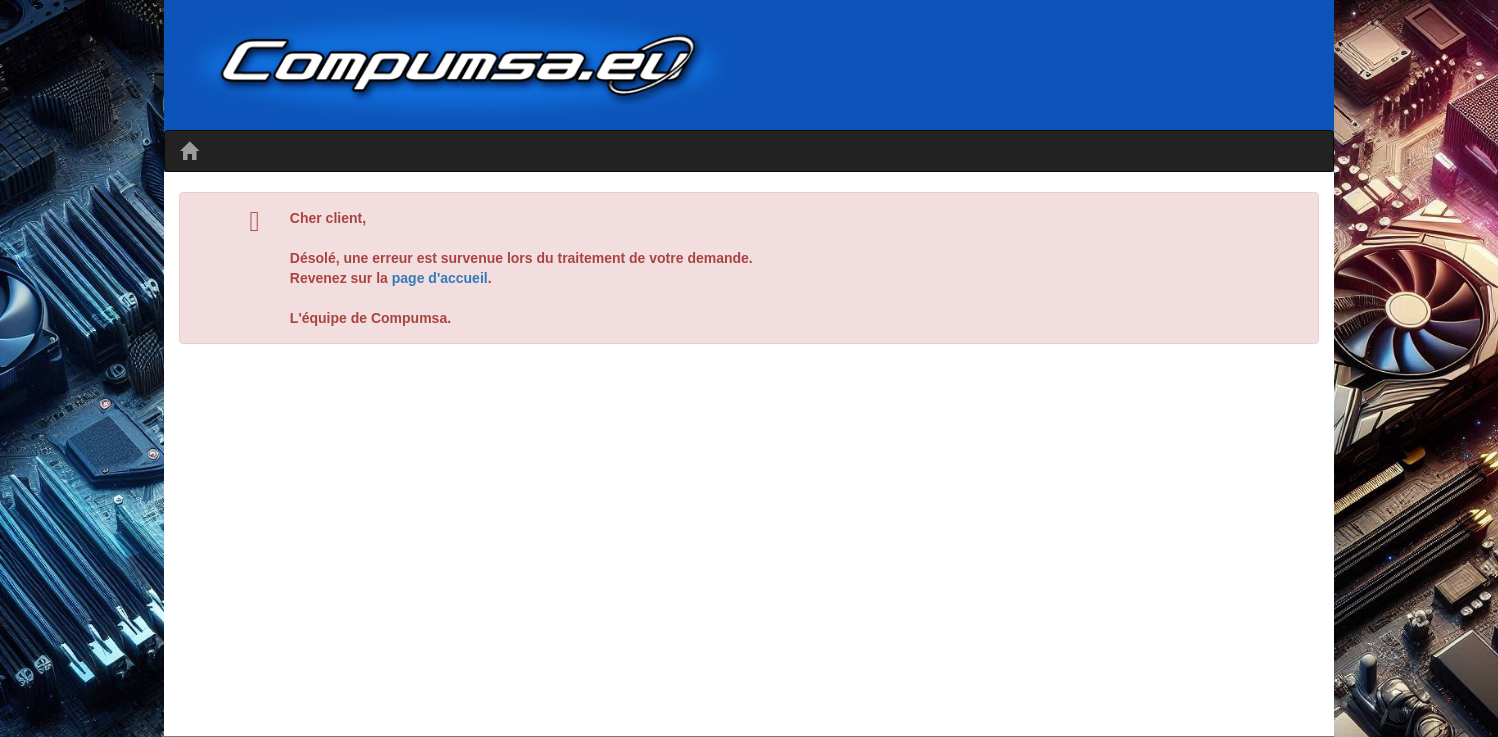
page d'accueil (440, 278)
